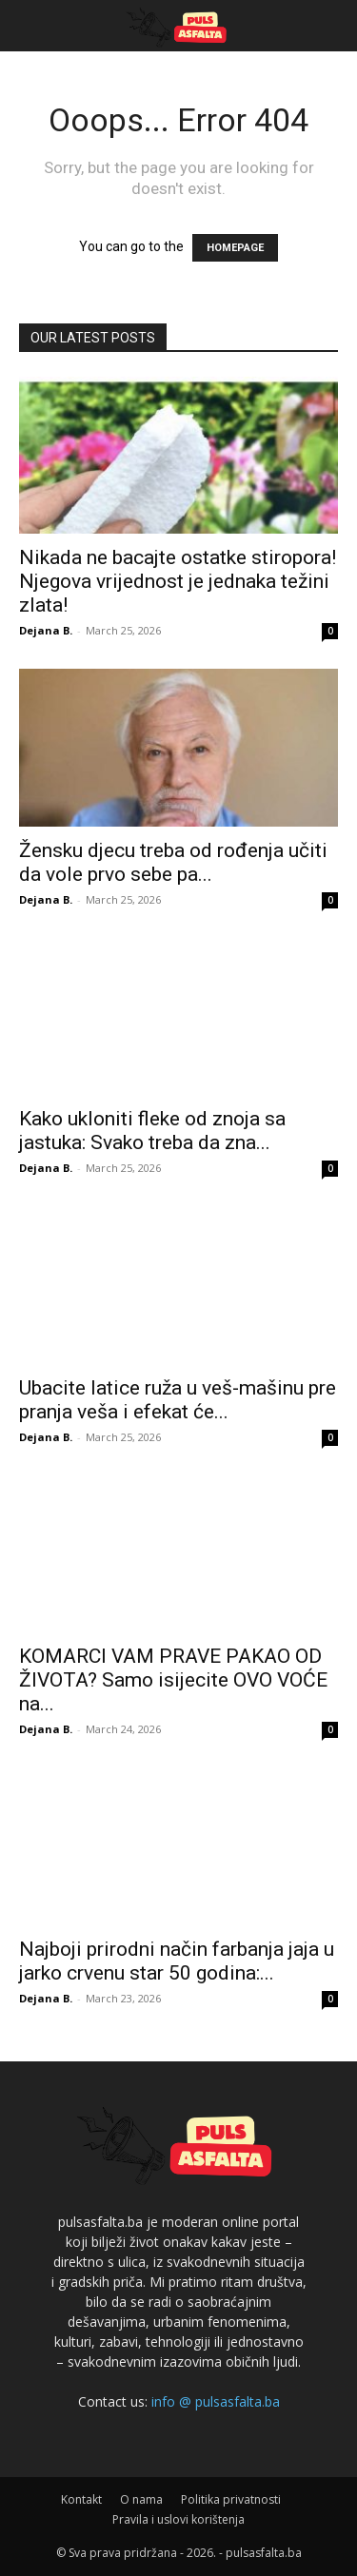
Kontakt (81, 2499)
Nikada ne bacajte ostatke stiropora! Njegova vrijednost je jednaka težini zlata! (177, 581)
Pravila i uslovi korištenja (178, 2519)
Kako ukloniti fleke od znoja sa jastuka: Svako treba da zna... (152, 1130)
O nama (141, 2499)
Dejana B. (45, 630)
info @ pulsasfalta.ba (215, 2401)
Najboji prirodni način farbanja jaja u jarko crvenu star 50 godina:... (176, 1961)
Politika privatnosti (231, 2499)
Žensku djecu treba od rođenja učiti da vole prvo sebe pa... (173, 862)
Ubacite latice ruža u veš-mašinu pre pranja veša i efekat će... (177, 1399)
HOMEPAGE (235, 248)
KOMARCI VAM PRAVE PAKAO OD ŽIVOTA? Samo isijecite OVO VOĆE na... (173, 1680)
